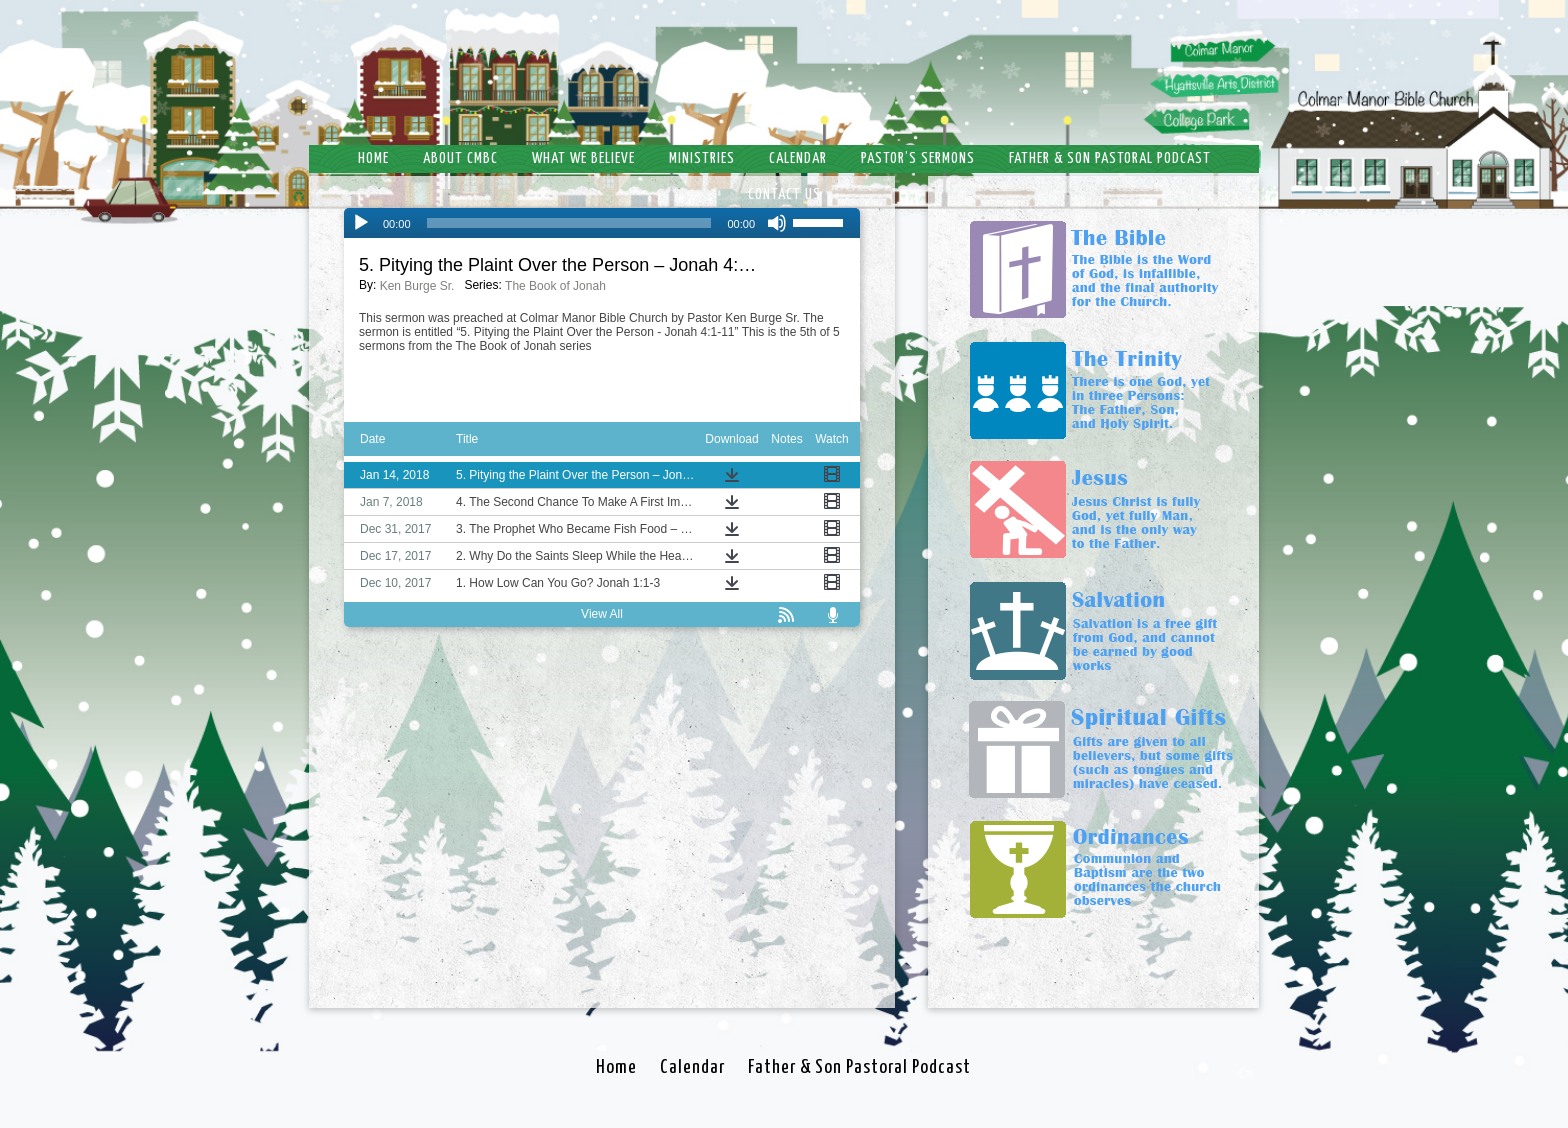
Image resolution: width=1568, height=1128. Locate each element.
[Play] (361, 223)
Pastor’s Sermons (918, 158)
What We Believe (583, 158)
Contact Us (784, 194)
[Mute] (777, 223)
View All (602, 614)
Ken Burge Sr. (417, 286)
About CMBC (460, 158)
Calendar (798, 158)
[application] (602, 223)
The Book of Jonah (555, 286)
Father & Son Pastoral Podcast (1110, 158)
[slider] (569, 223)
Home (373, 158)
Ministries (702, 158)
